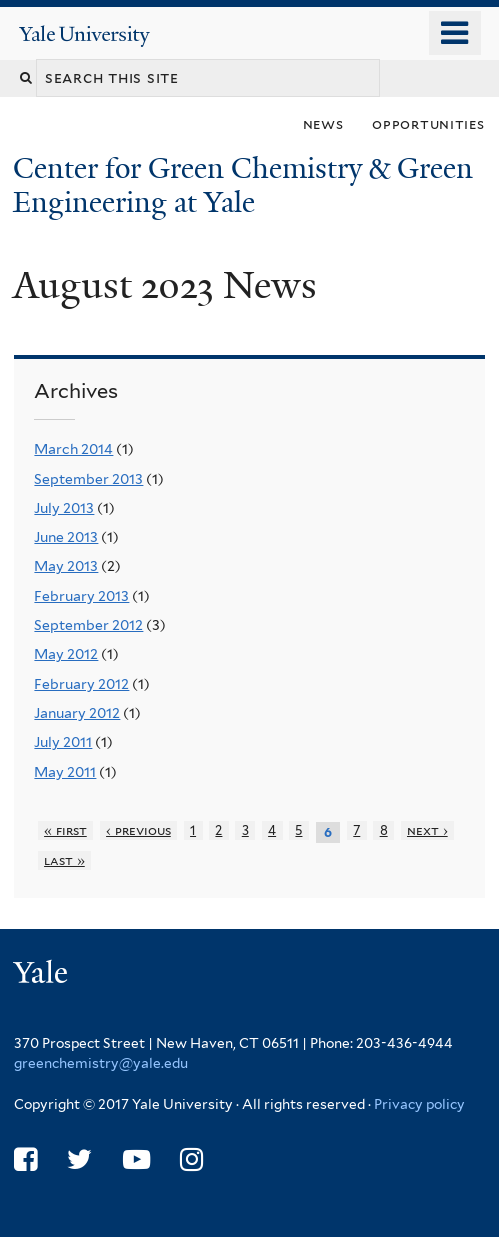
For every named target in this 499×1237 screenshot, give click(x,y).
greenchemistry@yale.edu (101, 1063)
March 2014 (73, 449)
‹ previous (138, 830)
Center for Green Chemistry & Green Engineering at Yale (243, 185)
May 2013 (66, 566)
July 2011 (63, 742)
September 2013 (88, 479)
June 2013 (66, 537)
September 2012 (88, 625)
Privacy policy (419, 1104)
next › (427, 830)
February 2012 (81, 684)
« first (65, 830)
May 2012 (66, 654)
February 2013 (81, 596)
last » (64, 860)
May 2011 (65, 772)
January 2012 (77, 713)
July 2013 (64, 508)
